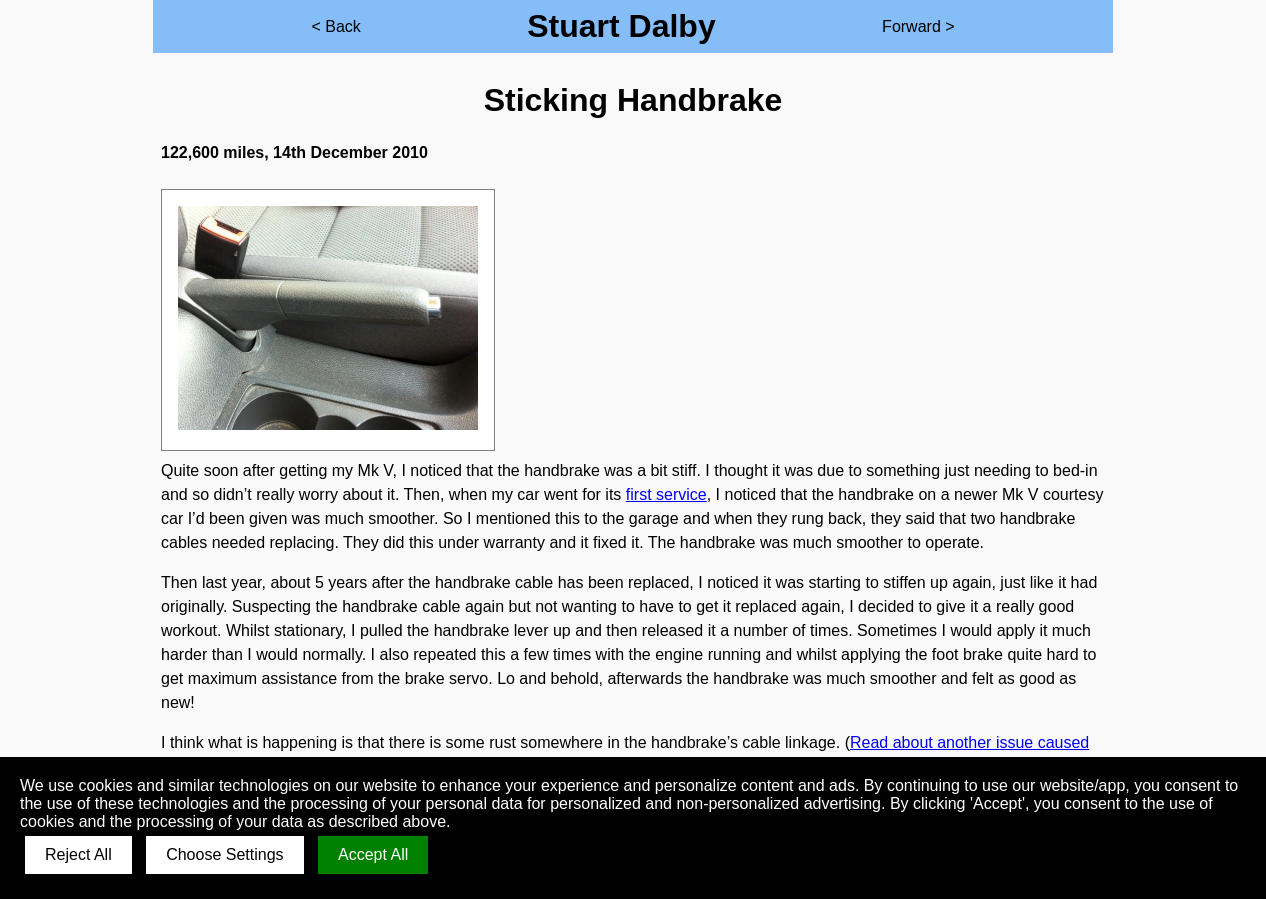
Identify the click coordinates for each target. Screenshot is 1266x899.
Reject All (78, 854)
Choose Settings (224, 854)
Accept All (373, 854)
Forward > (918, 26)
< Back (335, 26)
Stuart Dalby (621, 26)
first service (666, 494)
